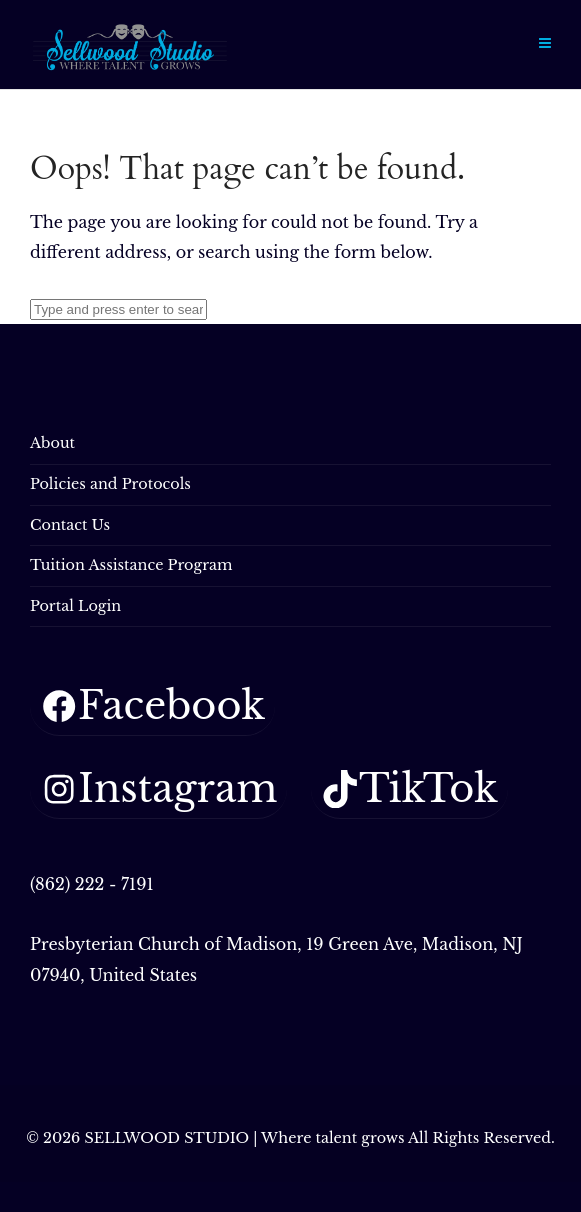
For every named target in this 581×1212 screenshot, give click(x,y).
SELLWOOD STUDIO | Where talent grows (244, 1138)
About (52, 443)
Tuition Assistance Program (131, 565)
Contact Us (70, 525)
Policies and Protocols (110, 484)
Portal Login (75, 606)
